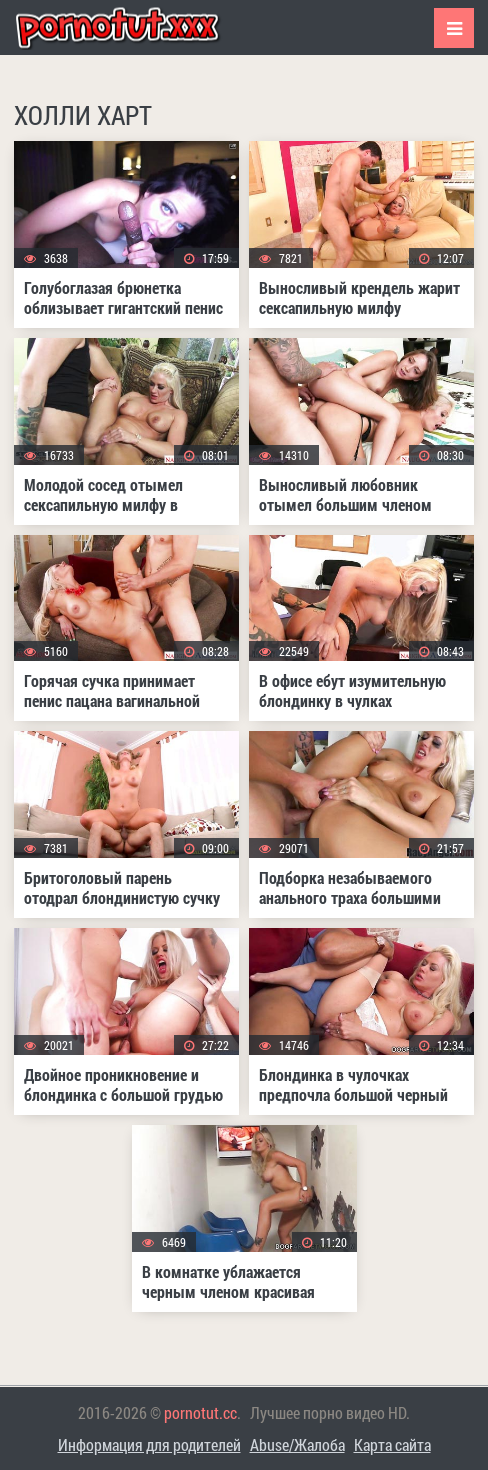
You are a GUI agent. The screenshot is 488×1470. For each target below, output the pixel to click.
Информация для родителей (149, 1444)
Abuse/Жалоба (297, 1444)
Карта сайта (392, 1444)
